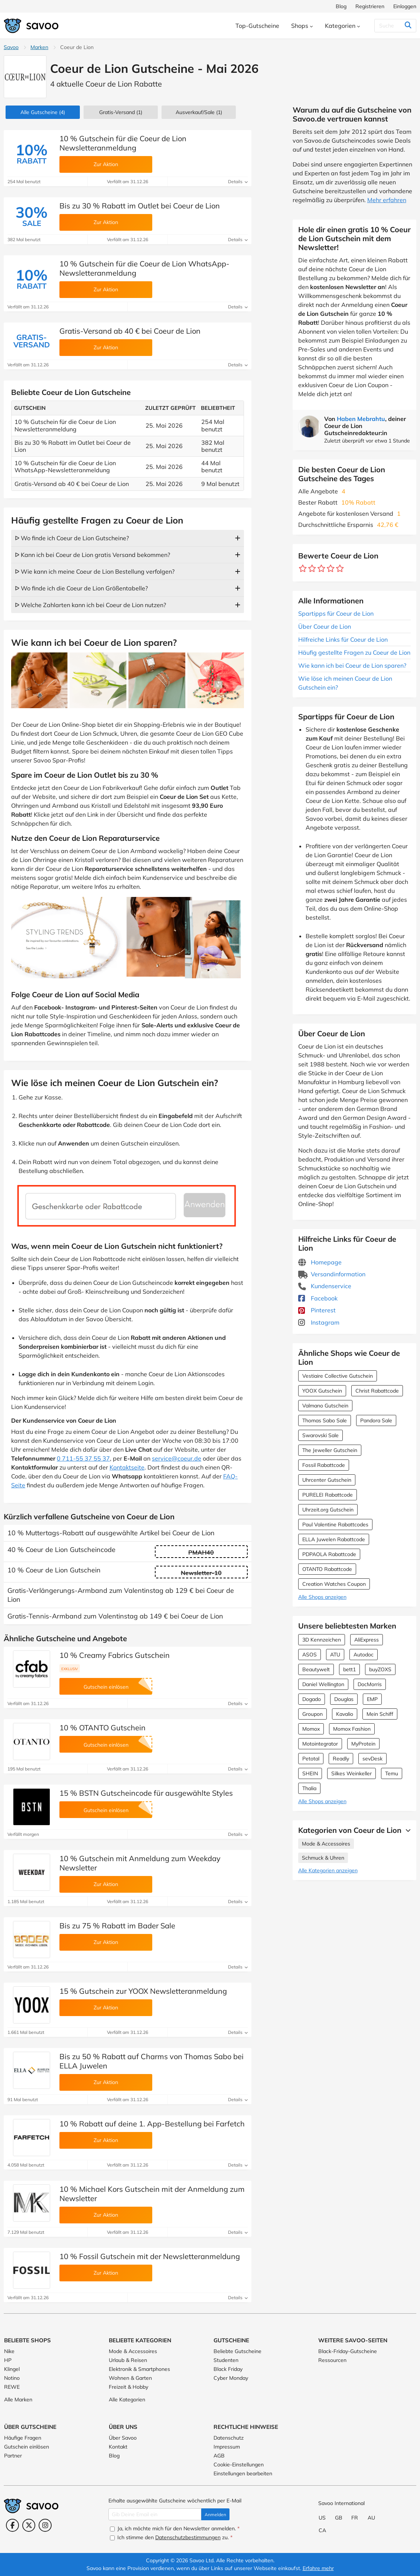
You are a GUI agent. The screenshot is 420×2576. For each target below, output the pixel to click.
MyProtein (363, 1743)
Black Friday (228, 2369)
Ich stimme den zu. (171, 2537)
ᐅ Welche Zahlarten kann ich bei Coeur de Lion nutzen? (90, 605)
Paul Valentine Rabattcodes (335, 1524)
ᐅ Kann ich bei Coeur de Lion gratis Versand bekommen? (92, 554)
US (322, 2517)
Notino (12, 2378)
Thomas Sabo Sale (324, 1420)
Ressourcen (332, 2360)
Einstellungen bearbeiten (243, 2473)
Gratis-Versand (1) (120, 112)
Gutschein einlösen (26, 2446)
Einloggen (404, 6)
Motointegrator (320, 1743)
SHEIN (310, 1773)
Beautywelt (316, 1669)
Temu (391, 1773)
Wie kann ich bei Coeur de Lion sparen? (352, 665)
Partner (13, 2455)
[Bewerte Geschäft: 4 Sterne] (330, 569)
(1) (199, 112)
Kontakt (118, 2446)
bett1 (349, 1669)
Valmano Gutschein (325, 1405)
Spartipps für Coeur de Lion (336, 613)
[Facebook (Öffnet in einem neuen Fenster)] (12, 2525)
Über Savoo (123, 2437)
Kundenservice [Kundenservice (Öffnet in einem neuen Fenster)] (324, 1286)
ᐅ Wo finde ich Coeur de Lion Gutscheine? (72, 538)
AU (371, 2517)
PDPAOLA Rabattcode (329, 1554)
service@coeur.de (176, 1458)
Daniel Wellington (323, 1684)
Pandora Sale (376, 1420)
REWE (12, 2387)
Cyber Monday (231, 2378)
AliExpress (366, 1639)
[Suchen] (393, 25)
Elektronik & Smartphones (139, 2369)
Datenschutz (229, 2437)
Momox (311, 1729)
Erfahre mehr (318, 2568)
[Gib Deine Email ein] (154, 2514)
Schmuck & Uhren (323, 1857)
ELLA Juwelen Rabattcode (333, 1539)
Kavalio (344, 1714)
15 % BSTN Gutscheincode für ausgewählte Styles (146, 1793)
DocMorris (370, 1684)
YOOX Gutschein (322, 1390)
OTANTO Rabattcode (327, 1569)
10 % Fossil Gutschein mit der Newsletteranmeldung (149, 2256)
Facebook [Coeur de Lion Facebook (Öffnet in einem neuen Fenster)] (318, 1298)
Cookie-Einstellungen (239, 2464)
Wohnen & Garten (130, 2378)
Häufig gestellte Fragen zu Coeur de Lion (354, 652)
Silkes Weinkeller (351, 1773)
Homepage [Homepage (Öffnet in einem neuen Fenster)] (320, 1262)
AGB (219, 2455)
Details (238, 181)
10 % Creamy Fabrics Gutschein (114, 1655)
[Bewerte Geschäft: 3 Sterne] (321, 569)
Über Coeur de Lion (324, 626)
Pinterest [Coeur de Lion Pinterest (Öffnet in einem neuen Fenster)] (317, 1310)
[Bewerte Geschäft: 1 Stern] (302, 569)
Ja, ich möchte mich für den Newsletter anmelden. (175, 2528)
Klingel (12, 2369)
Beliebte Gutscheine (237, 2351)
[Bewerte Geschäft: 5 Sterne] (340, 569)
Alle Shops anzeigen (322, 1597)
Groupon (312, 1714)
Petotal (310, 1758)
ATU (335, 1654)
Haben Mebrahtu (361, 418)
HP (8, 2360)
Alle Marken (18, 2399)
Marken (39, 47)
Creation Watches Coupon (334, 1584)
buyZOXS (380, 1669)
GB (338, 2517)
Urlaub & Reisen (128, 2360)
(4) (42, 112)
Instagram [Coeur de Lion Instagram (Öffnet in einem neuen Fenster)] (318, 1322)
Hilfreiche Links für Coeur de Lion (343, 639)
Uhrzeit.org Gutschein (328, 1509)
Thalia (309, 1788)
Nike (9, 2351)
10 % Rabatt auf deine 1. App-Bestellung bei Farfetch (152, 2123)
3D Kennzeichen (321, 1639)
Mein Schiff (380, 1714)
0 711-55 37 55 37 (83, 1458)
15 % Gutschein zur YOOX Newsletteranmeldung (143, 1991)
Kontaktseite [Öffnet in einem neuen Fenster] (127, 1467)
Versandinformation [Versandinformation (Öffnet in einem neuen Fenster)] (331, 1274)
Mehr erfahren (386, 200)
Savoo (11, 47)
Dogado (311, 1699)
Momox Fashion (352, 1729)
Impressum (227, 2446)
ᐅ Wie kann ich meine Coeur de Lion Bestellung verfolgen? (95, 571)
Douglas (344, 1699)
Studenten (226, 2360)
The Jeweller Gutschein (329, 1450)
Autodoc (364, 1654)
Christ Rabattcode (377, 1390)
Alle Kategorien (127, 2399)
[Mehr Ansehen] (406, 1830)
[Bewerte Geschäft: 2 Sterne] (312, 569)
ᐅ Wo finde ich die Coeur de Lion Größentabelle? (81, 588)
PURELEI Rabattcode (327, 1494)
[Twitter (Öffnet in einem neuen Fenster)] (28, 2525)
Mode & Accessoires (326, 1843)
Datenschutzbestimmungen (188, 2537)
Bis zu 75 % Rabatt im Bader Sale (117, 1925)
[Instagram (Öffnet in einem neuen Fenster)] (45, 2525)
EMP (372, 1699)
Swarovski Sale (320, 1435)
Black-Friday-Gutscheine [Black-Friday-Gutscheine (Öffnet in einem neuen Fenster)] (347, 2351)
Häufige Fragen (22, 2437)
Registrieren (369, 6)
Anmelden (215, 2514)
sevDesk (372, 1758)
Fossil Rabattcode (323, 1465)
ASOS (309, 1654)
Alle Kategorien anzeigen (328, 1870)
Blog (341, 6)
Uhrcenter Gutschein (326, 1480)
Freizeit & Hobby (128, 2387)
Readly (341, 1758)
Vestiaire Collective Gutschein (337, 1376)
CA (322, 2530)
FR (354, 2517)
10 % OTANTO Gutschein (102, 1727)
